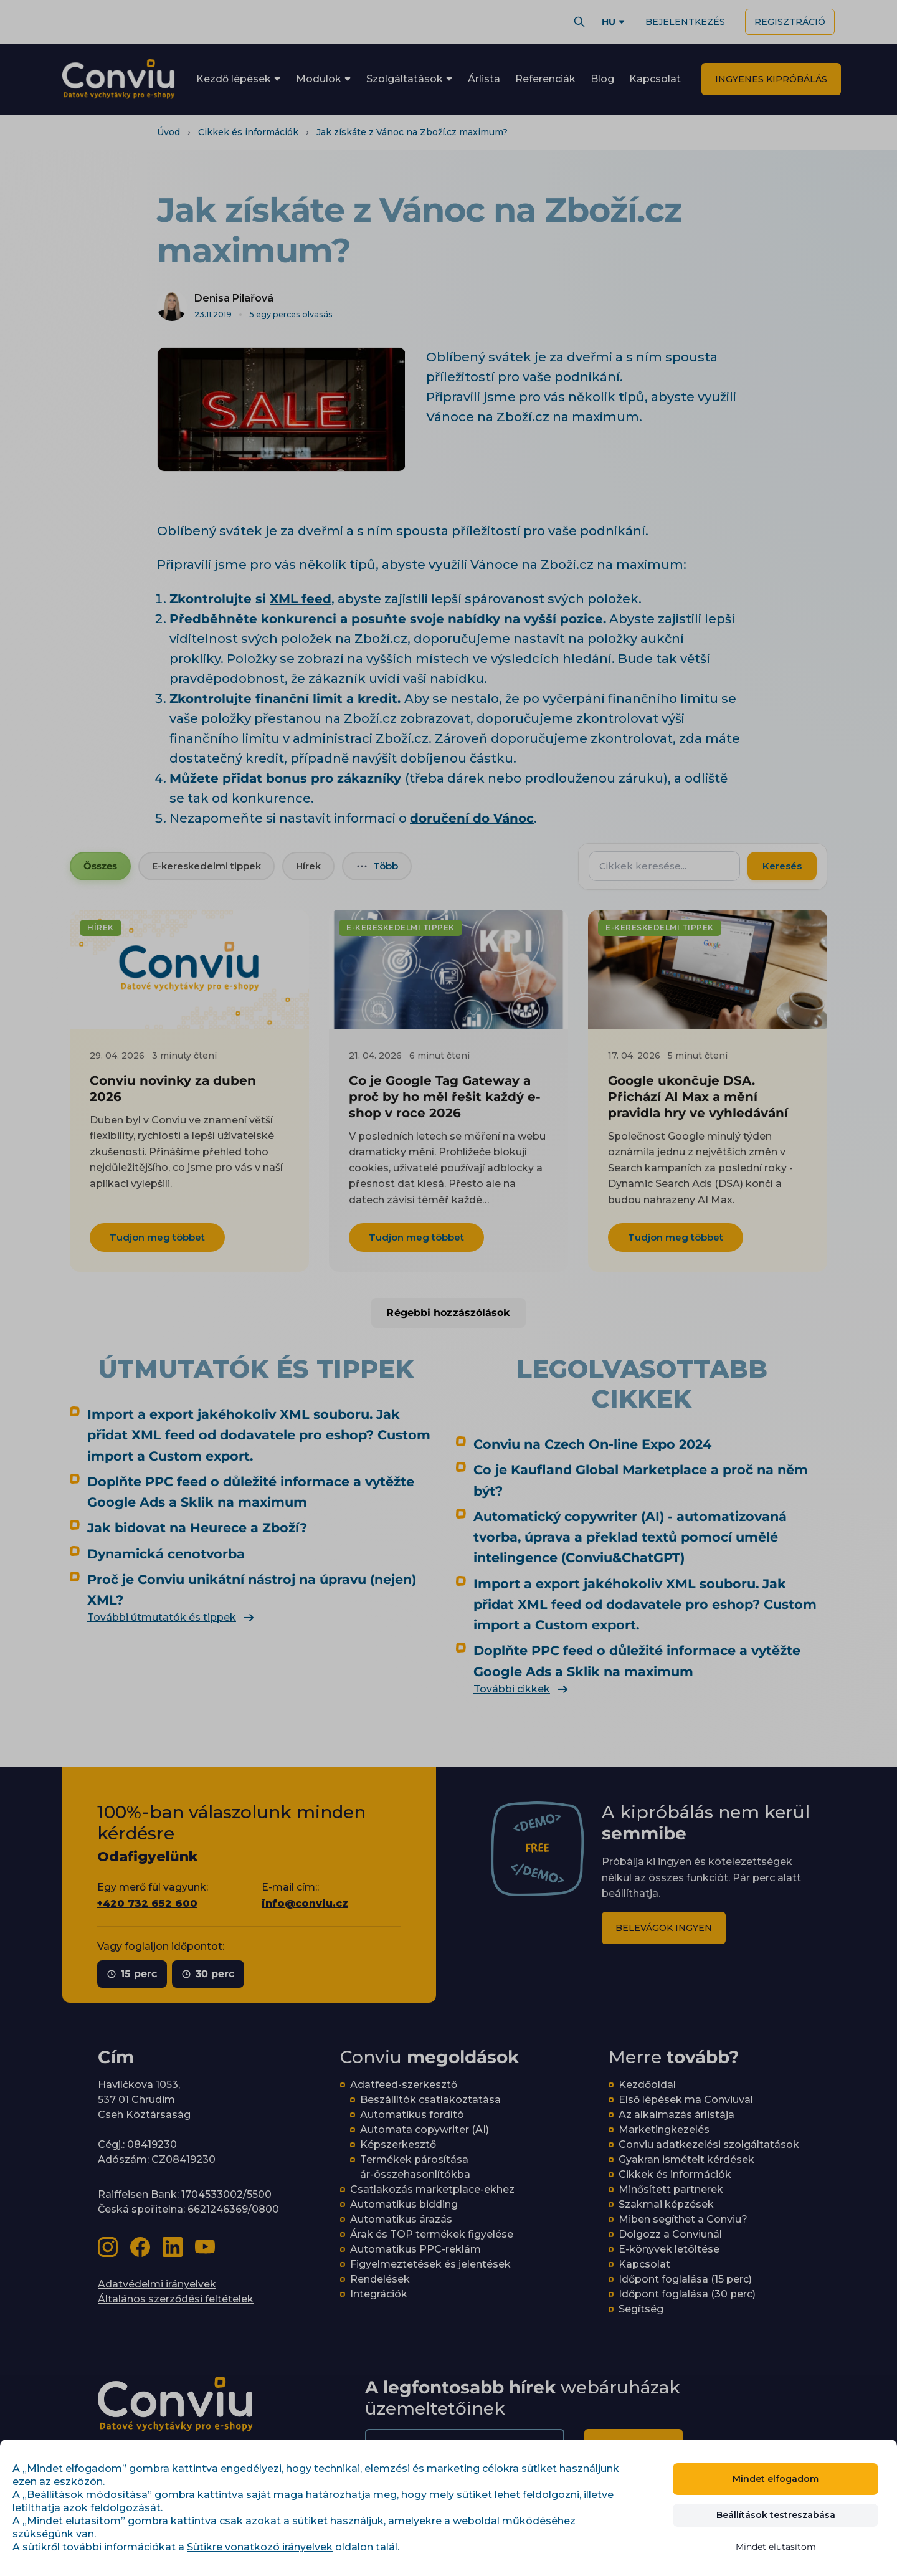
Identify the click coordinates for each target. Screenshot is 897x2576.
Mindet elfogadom (776, 2478)
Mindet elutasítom (776, 2546)
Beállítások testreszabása (775, 2515)
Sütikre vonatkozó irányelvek (260, 2547)
